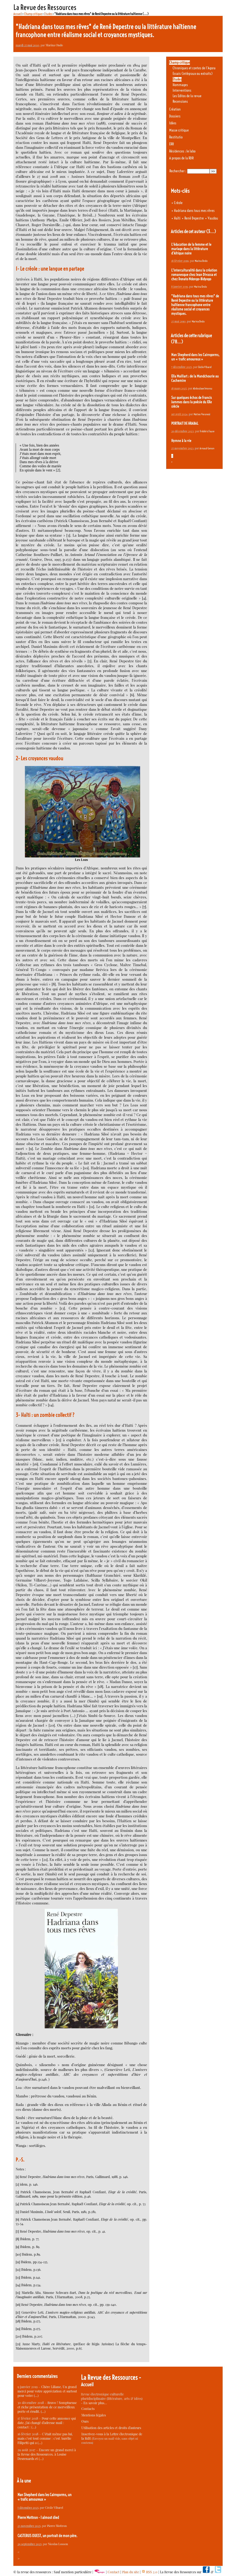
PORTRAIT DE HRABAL (184, 423)
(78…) (177, 342)
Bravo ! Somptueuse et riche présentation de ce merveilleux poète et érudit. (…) (47, 2407)
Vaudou (213, 218)
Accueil (17, 14)
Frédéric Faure (207, 431)
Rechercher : (177, 171)
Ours (84, 2421)
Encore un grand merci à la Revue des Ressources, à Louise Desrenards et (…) (47, 2454)
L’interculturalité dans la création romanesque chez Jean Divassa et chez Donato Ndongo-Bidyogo (194, 274)
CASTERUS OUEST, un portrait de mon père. (47, 2535)
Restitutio (176, 137)
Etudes (48, 14)
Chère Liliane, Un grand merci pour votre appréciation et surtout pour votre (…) (47, 2391)
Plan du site (130, 2572)
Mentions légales (93, 2415)
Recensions (180, 101)
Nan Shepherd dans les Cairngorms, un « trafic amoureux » (195, 357)
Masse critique (179, 130)
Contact (113, 2572)
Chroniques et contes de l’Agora (194, 68)
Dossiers (174, 116)
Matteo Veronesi (202, 414)
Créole (178, 203)
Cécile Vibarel (205, 367)
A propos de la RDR (181, 158)
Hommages (180, 85)
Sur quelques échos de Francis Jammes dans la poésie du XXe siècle (191, 402)
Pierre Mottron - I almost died (38, 2517)
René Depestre (194, 218)
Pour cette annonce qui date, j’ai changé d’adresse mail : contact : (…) (47, 2422)
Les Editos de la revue (187, 96)
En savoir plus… (95, 2403)
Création (175, 109)
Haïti (177, 218)
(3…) (211, 231)
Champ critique (33, 14)
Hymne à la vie (181, 441)
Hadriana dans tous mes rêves (194, 210)
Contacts (87, 2408)
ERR (171, 144)
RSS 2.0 (149, 2572)
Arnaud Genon (207, 448)
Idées (172, 123)
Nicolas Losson (58, 2544)
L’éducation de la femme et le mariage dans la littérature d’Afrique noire (191, 248)
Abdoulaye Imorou (202, 388)
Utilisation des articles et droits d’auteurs (111, 2428)
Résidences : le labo (182, 151)
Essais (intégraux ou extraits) (192, 73)
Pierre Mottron (57, 2526)
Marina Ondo (54, 45)
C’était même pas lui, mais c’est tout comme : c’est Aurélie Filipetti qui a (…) (45, 2438)
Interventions (182, 90)
